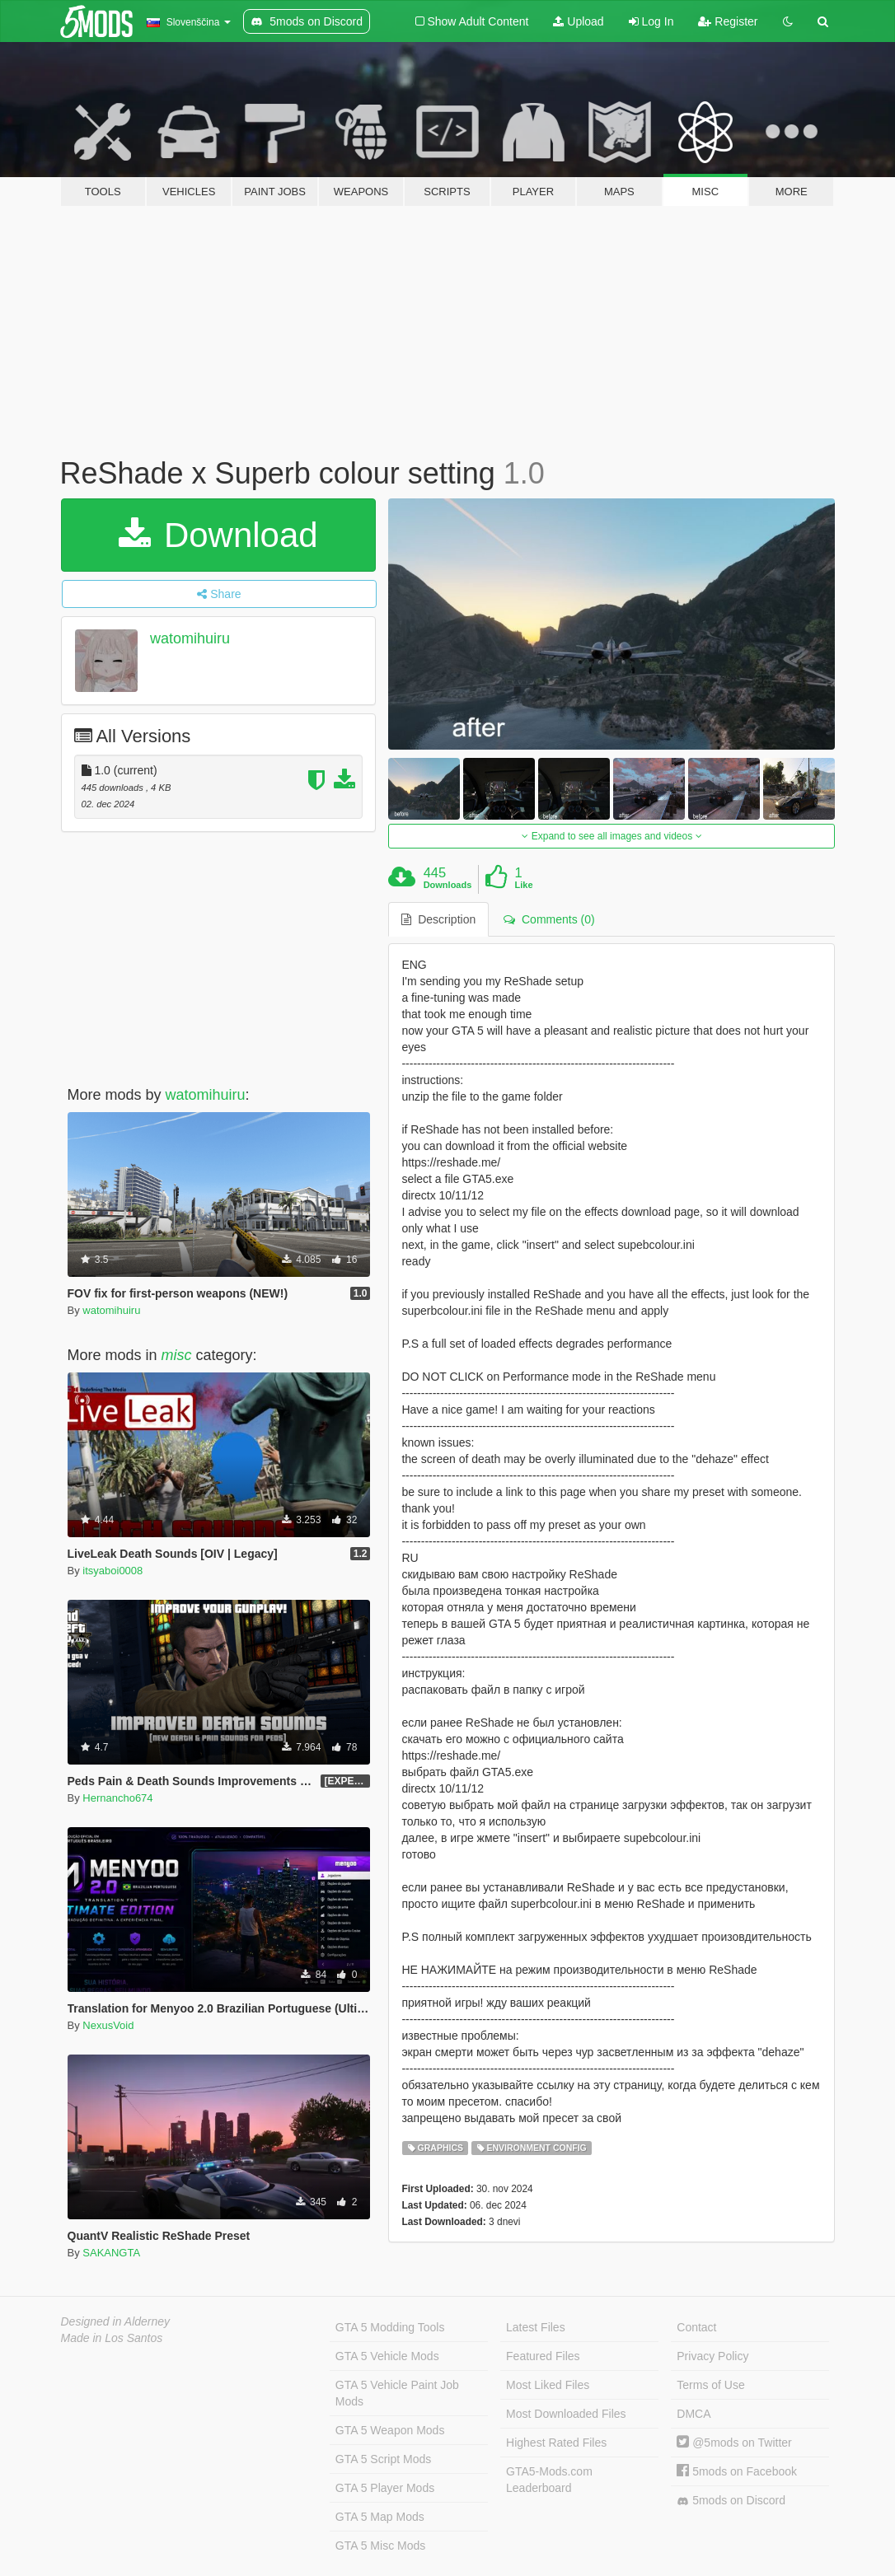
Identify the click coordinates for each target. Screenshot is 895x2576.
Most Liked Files (547, 2384)
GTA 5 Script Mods (383, 2459)
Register (727, 21)
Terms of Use (710, 2384)
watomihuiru (190, 638)
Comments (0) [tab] (549, 919)
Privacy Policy (712, 2356)
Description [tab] (438, 919)
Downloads (448, 885)
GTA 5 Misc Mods (380, 2545)
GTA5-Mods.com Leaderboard (549, 2479)
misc (177, 1355)
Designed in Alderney (116, 2321)
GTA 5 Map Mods (379, 2516)
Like (524, 885)
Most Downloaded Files (566, 2413)
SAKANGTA (111, 2252)
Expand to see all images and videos (611, 836)
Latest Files (535, 2327)
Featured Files (542, 2356)
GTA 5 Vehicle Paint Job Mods (397, 2393)
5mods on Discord (731, 2501)
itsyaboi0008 (112, 1570)
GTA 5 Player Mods (384, 2487)
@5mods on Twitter (734, 2442)
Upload (578, 21)
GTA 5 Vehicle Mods (387, 2356)
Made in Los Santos (112, 2338)
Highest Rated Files (556, 2442)
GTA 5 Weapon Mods (390, 2430)
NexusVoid (108, 2025)
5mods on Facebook (737, 2471)
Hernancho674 (117, 1798)
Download (218, 535)
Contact (696, 2327)
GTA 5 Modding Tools (390, 2327)
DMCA (693, 2413)
